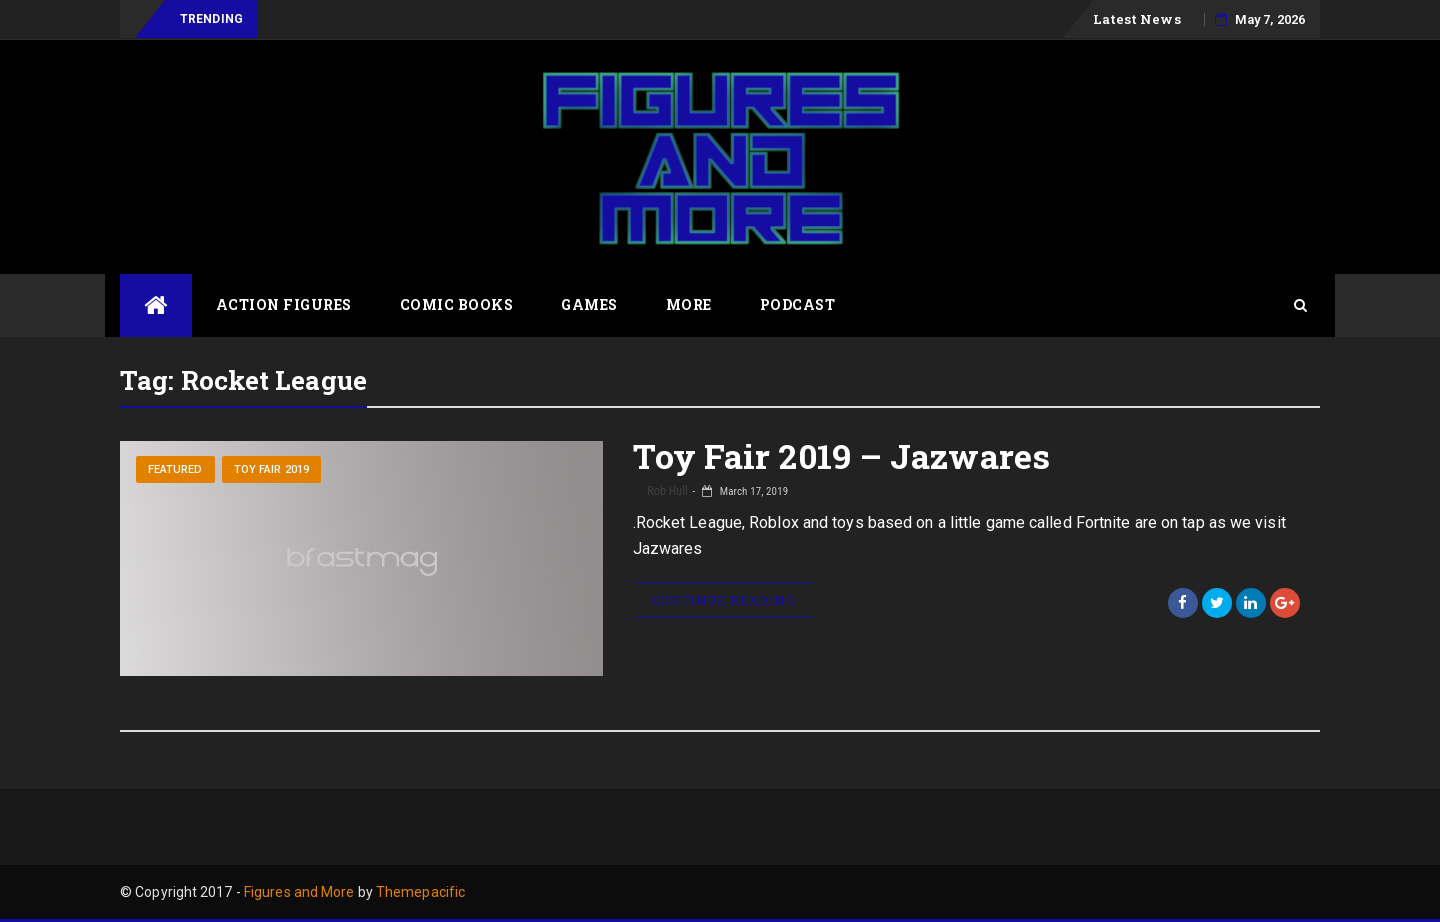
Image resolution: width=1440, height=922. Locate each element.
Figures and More (299, 892)
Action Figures (284, 304)
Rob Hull (666, 491)
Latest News (1137, 19)
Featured (175, 469)
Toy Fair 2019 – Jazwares (841, 455)
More (689, 304)
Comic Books (457, 304)
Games (589, 304)
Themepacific (420, 892)
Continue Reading (723, 600)
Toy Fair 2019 (271, 469)
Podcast (798, 304)
